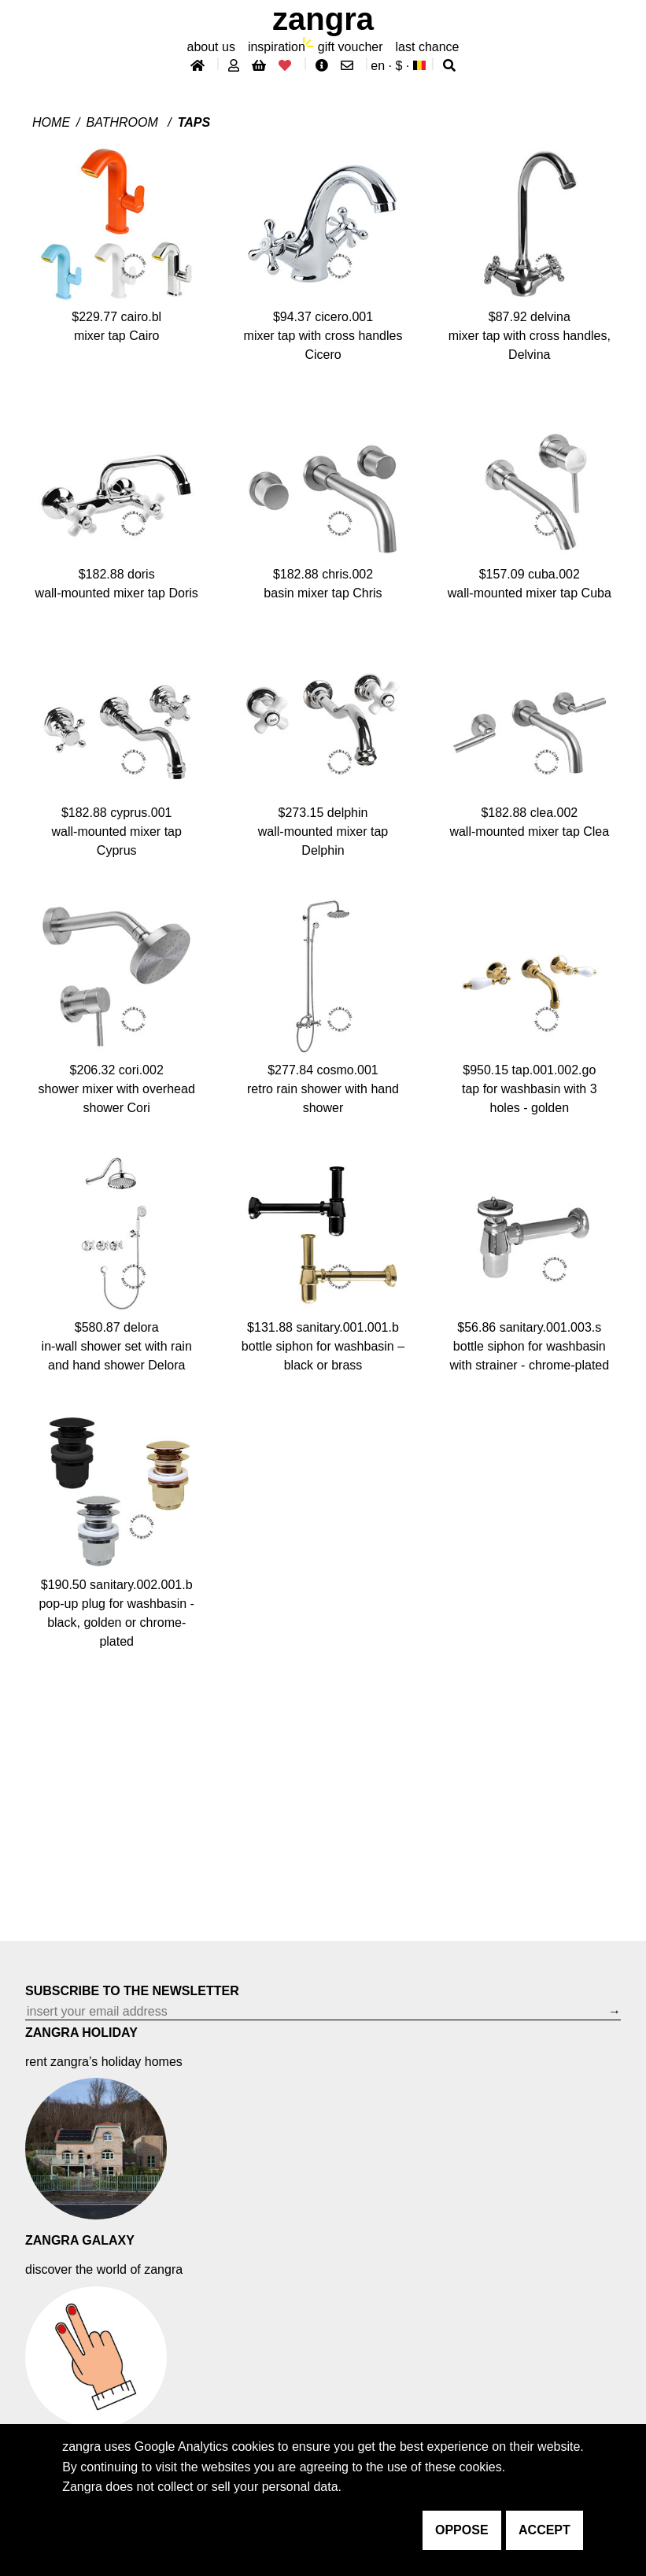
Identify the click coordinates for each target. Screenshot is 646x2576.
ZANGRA (323, 19)
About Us (211, 47)
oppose (462, 2530)
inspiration (276, 47)
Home (51, 122)
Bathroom (124, 122)
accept (544, 2530)
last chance (428, 47)
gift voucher (350, 47)
